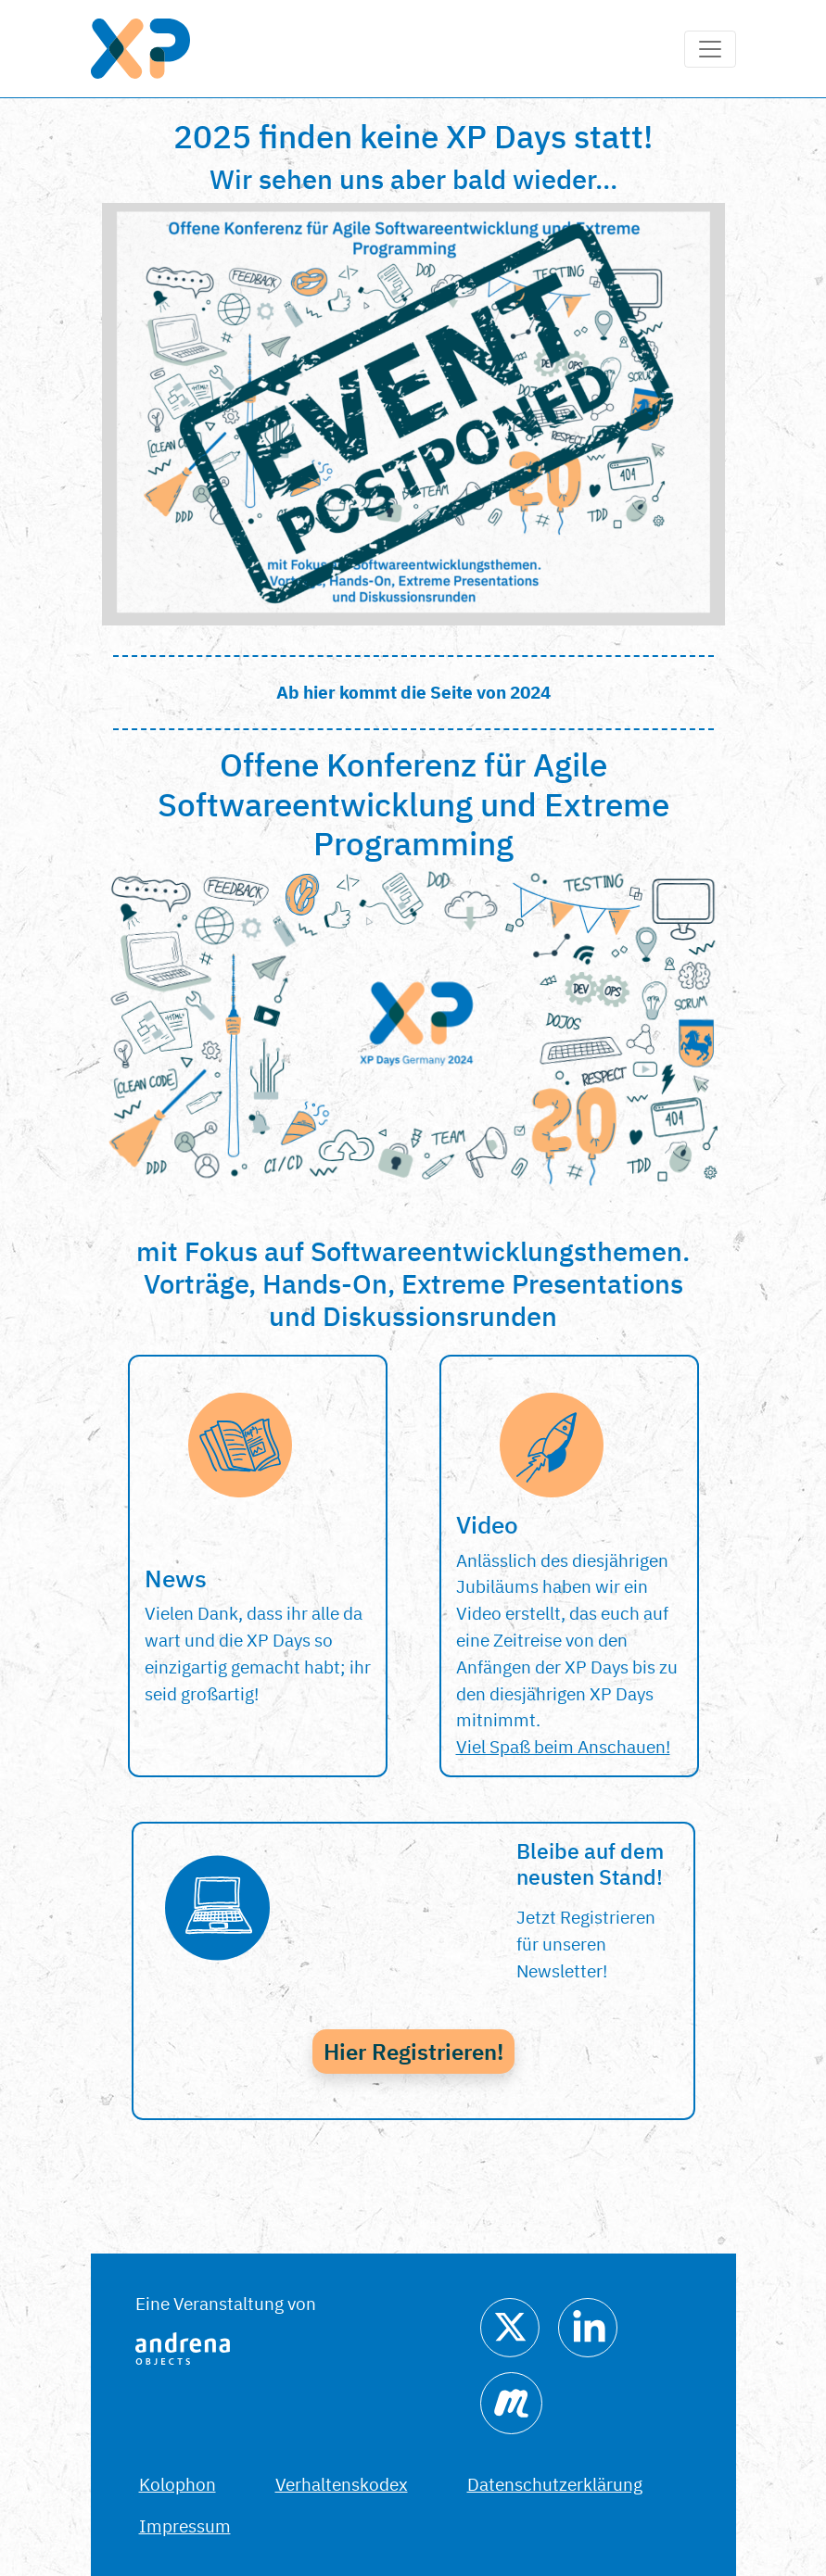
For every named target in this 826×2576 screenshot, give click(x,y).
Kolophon (177, 2483)
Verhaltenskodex (341, 2483)
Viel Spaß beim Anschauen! (563, 1746)
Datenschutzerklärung (554, 2483)
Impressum (185, 2525)
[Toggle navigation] (710, 49)
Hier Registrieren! (413, 2051)
